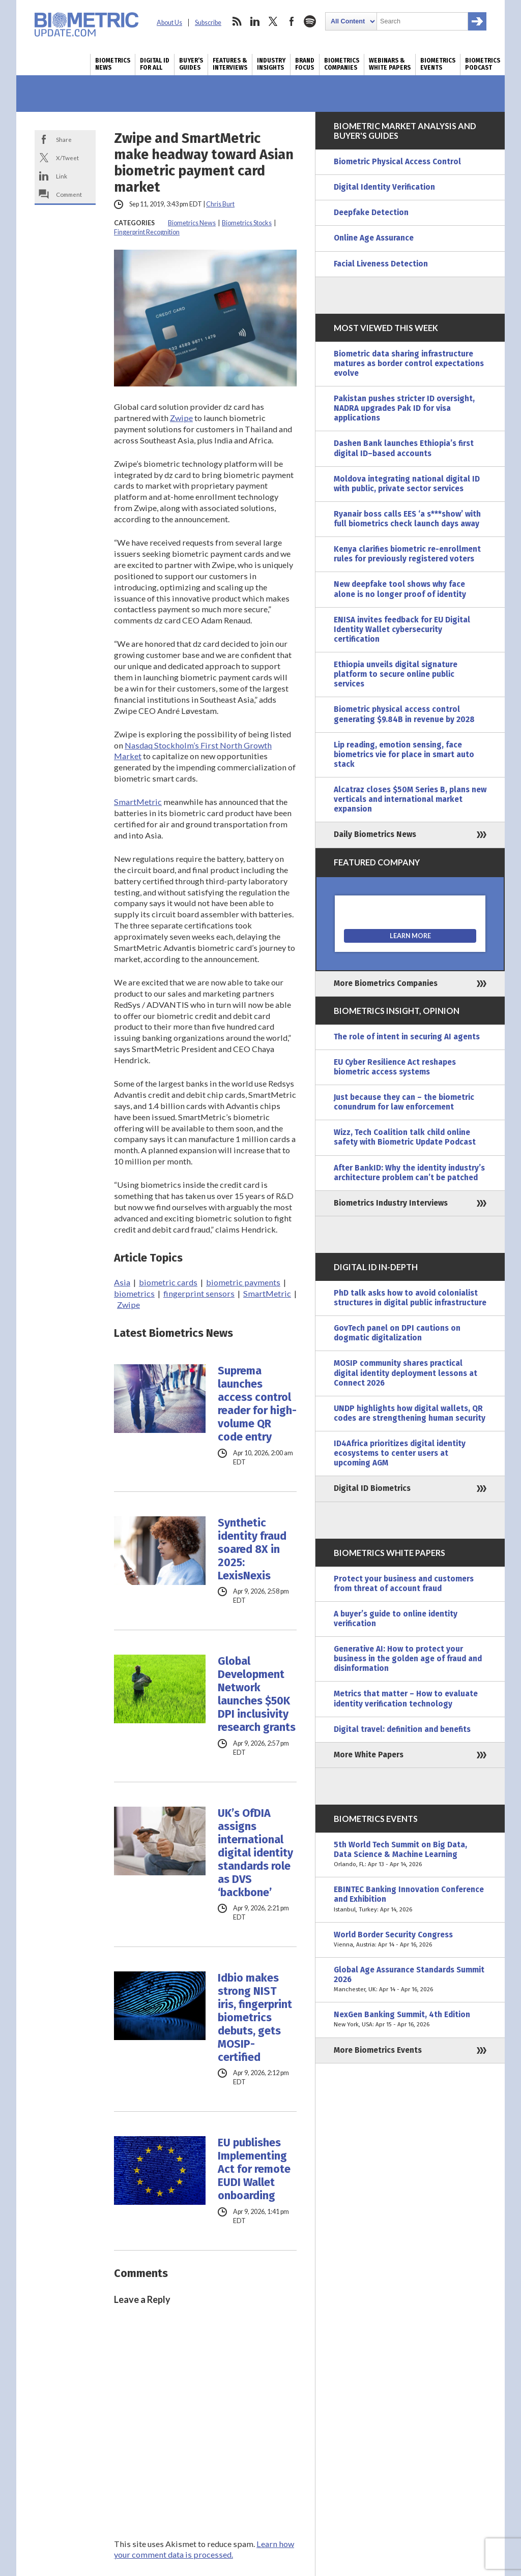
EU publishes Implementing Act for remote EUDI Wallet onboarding (254, 2169)
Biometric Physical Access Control (397, 161)
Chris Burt (220, 204)
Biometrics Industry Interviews (391, 1203)
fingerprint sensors (199, 1293)
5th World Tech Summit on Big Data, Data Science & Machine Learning (410, 1854)
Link (61, 175)
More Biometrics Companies (386, 983)
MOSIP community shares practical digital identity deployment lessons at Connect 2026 (405, 1373)
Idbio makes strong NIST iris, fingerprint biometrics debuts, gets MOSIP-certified (255, 2017)
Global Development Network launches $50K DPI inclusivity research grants (257, 1694)
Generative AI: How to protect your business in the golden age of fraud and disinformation (408, 1658)
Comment (69, 194)
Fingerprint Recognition (147, 232)
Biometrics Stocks (247, 223)
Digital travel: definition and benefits (402, 1729)
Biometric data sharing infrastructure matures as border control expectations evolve (409, 363)
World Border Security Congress (410, 1940)
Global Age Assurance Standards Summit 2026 (410, 1979)
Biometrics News (112, 64)
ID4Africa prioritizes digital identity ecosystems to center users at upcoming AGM (400, 1453)
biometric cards (168, 1282)
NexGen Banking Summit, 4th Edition (410, 2019)
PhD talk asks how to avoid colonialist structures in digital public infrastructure (410, 1298)
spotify (310, 21)
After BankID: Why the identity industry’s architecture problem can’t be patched (409, 1172)
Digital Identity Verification (384, 187)
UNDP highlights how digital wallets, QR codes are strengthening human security (409, 1413)
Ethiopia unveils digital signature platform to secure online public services (395, 674)
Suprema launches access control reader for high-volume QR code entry (257, 1404)
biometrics (134, 1293)
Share (64, 139)
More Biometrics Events (378, 2050)
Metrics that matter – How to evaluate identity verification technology (406, 1698)
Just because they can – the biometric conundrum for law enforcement (404, 1102)
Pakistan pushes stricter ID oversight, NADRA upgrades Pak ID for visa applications (404, 408)
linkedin (255, 21)
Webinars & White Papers (390, 64)
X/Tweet (67, 157)
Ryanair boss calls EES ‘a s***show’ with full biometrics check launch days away (407, 519)
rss (236, 21)
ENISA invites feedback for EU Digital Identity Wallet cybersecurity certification (402, 629)
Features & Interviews (230, 64)
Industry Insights (271, 64)
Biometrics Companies (341, 64)
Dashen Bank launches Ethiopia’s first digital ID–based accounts (404, 448)
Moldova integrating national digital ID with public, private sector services (407, 483)
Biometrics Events (437, 64)
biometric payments (243, 1282)
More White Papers (368, 1754)
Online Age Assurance (374, 238)
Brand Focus (304, 64)
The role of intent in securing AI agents (407, 1036)
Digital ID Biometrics (372, 1488)
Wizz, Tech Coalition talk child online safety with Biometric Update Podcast (405, 1137)
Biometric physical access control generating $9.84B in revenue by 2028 (404, 714)
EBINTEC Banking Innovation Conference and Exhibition (410, 1899)
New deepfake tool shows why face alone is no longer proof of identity (400, 589)
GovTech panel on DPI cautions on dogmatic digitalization (397, 1333)
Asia (122, 1282)
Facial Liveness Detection (381, 263)
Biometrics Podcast (482, 64)
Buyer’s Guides (191, 64)
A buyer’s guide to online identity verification (395, 1618)
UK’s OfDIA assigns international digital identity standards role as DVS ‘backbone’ (255, 1853)
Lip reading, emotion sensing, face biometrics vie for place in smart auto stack (404, 754)
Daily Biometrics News (375, 834)
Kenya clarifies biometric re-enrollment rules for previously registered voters (407, 554)
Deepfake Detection (371, 212)
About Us (169, 22)
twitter (273, 21)
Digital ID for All (154, 64)
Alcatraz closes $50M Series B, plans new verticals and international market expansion (410, 799)
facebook (291, 21)
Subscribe (208, 22)
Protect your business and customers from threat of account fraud (404, 1583)
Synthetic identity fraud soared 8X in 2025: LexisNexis (252, 1549)
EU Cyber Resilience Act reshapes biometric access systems (395, 1067)
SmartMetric (138, 801)
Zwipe (181, 418)
